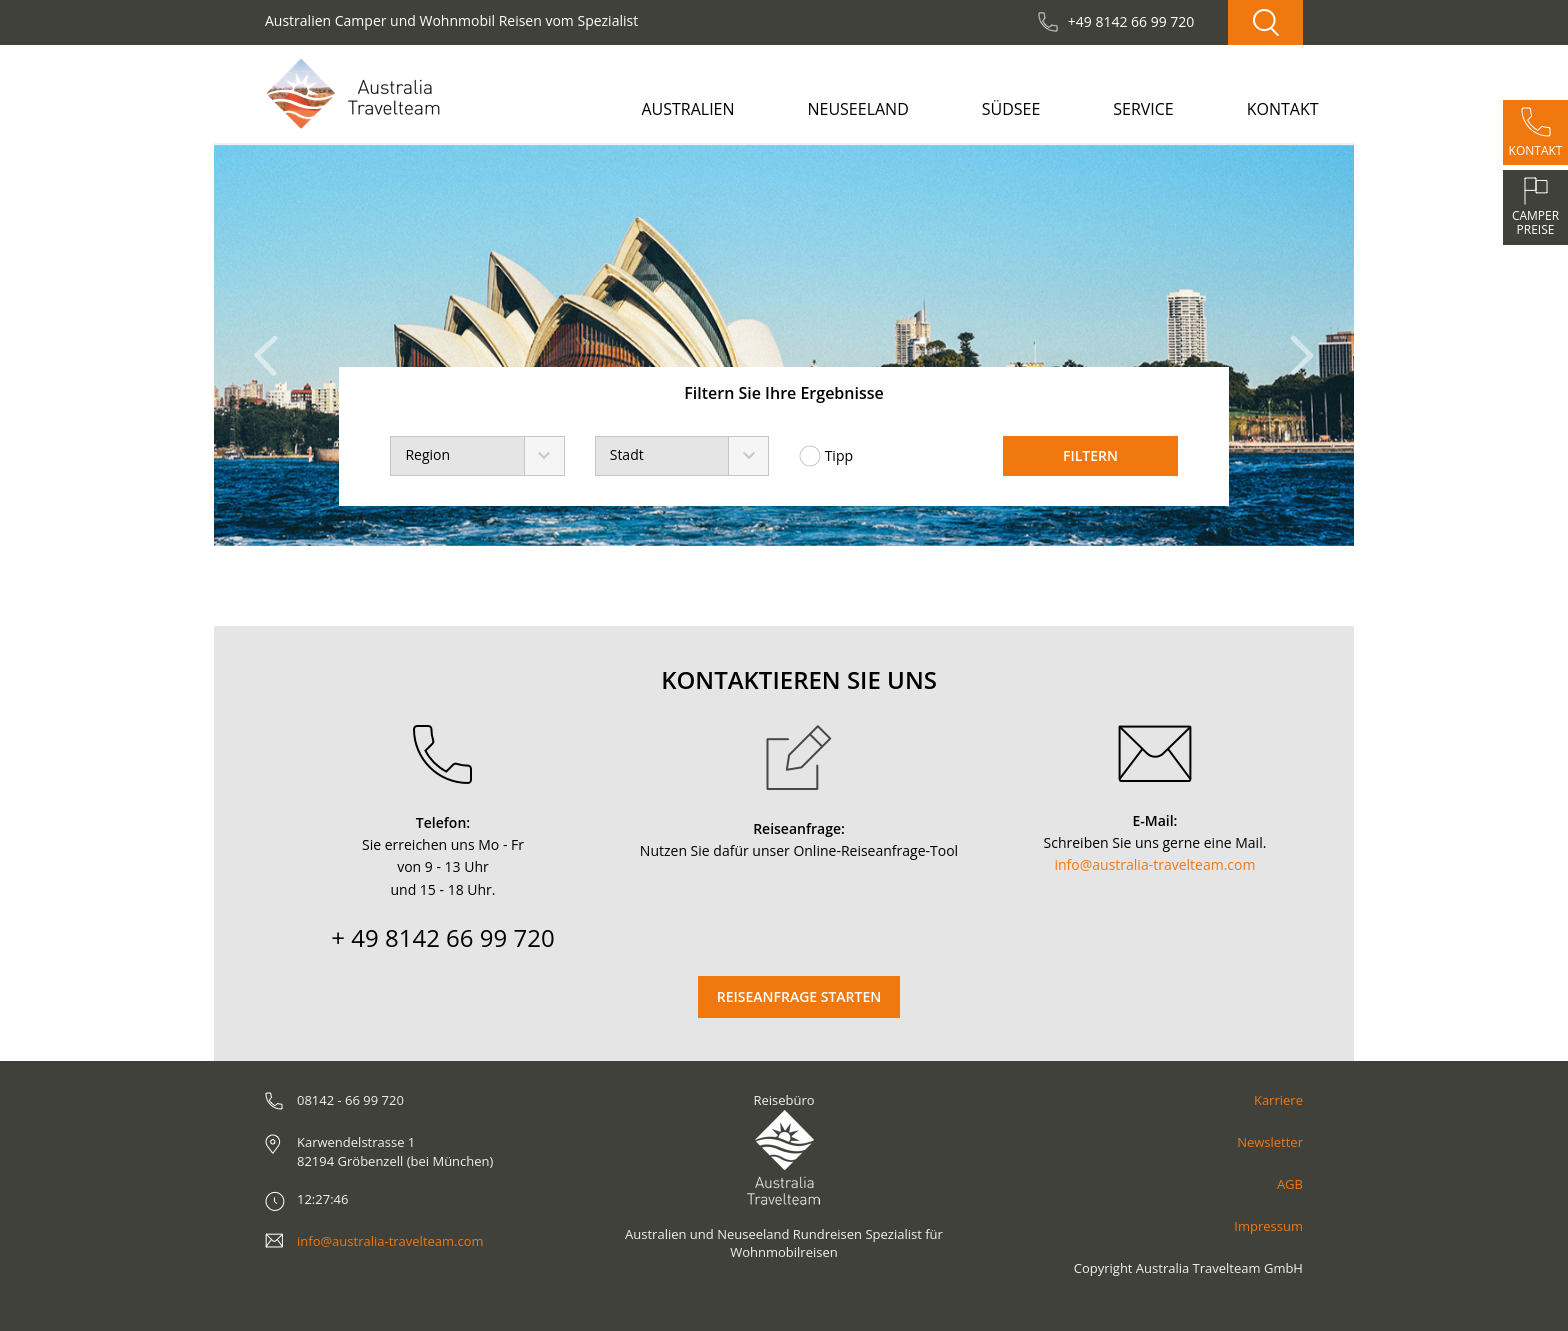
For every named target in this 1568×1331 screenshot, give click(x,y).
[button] (271, 345)
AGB (1290, 1184)
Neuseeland (857, 109)
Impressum (1268, 1226)
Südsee (1011, 109)
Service (1143, 109)
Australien (687, 109)
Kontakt (1283, 109)
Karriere (1278, 1100)
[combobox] (477, 456)
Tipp (826, 456)
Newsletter (1270, 1142)
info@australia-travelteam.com (1155, 864)
